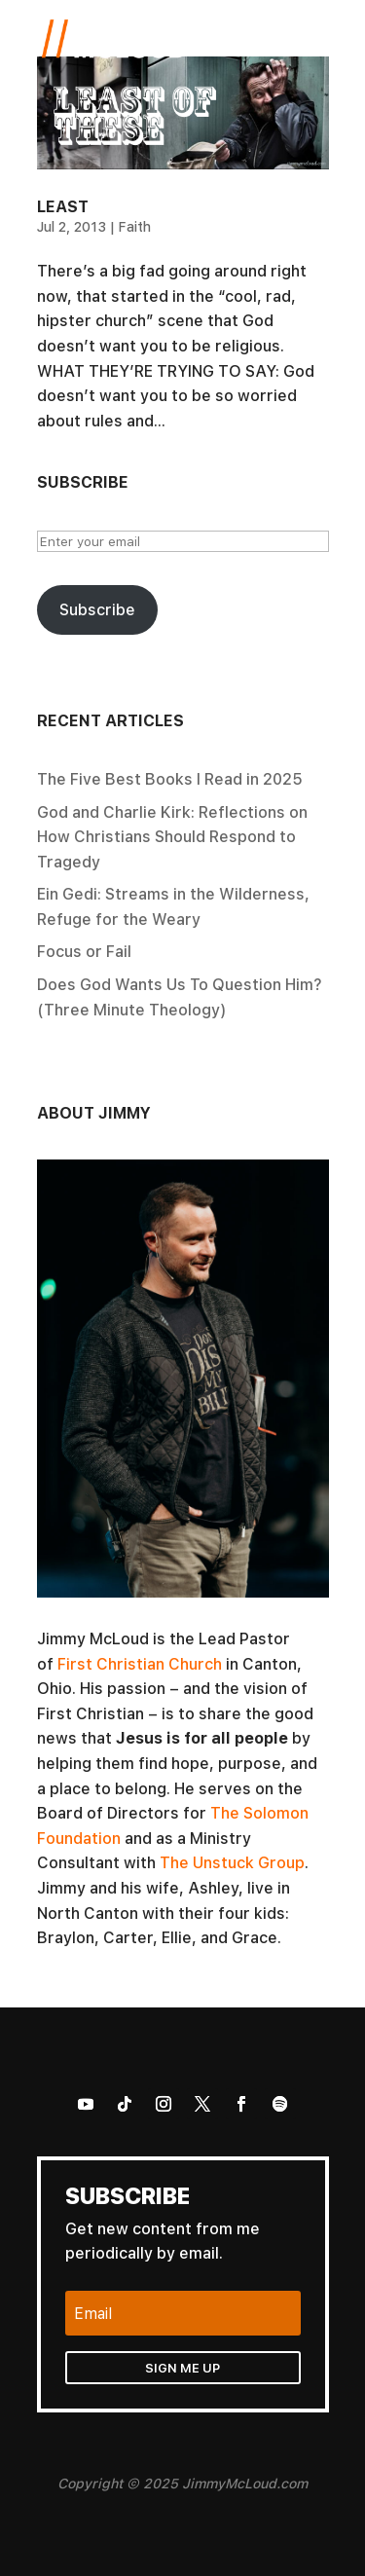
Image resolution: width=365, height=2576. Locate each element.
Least (63, 206)
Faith (134, 226)
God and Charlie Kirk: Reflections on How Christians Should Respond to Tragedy (172, 836)
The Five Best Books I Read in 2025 (170, 779)
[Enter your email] (183, 541)
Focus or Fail (84, 951)
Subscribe (97, 609)
